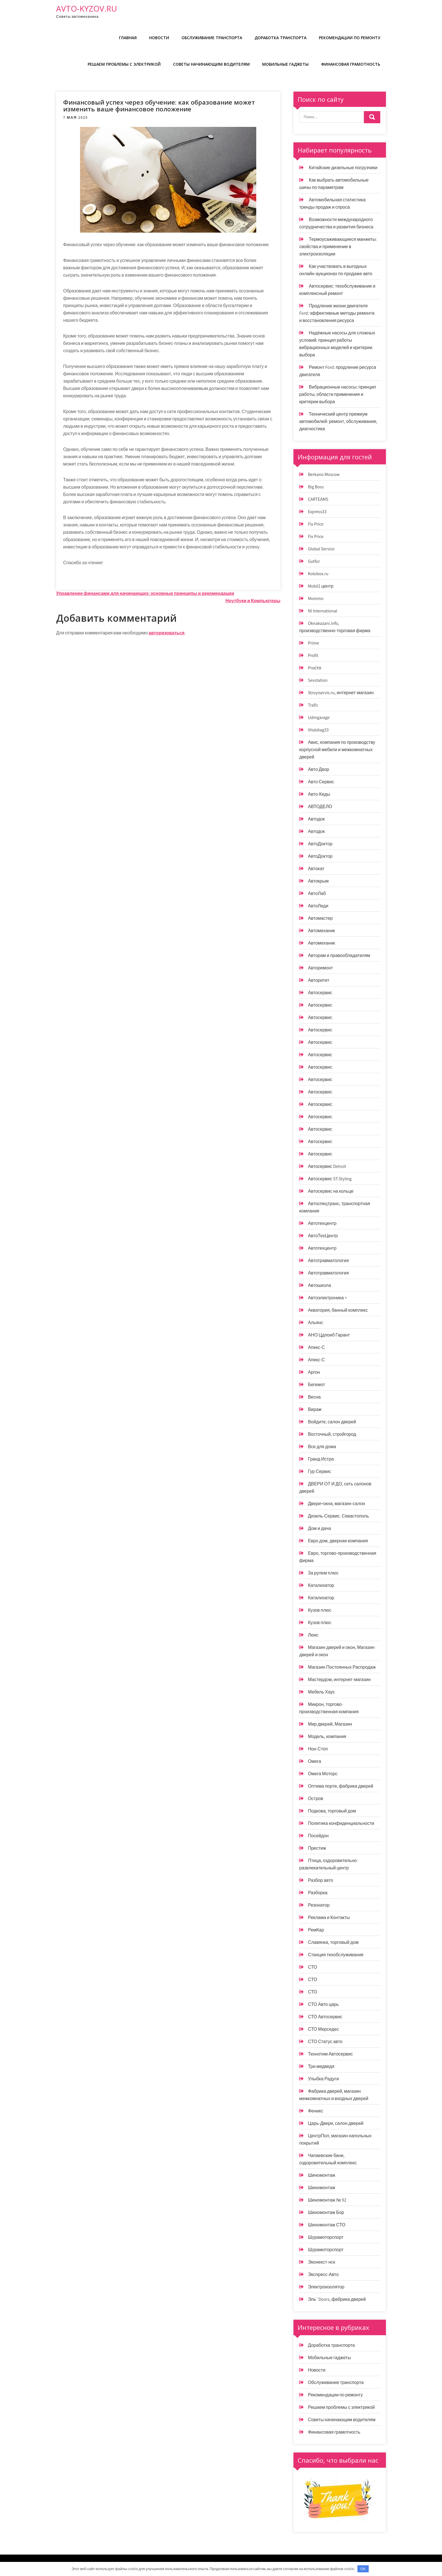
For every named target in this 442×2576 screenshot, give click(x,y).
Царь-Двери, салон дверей (335, 2123)
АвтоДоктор (320, 844)
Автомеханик (321, 931)
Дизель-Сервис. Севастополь (338, 1516)
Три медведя (321, 2066)
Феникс (315, 2111)
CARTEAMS (318, 499)
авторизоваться (166, 633)
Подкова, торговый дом (332, 1811)
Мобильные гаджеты (285, 64)
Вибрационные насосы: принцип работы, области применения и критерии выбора (337, 394)
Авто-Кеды (319, 794)
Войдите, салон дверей (332, 1422)
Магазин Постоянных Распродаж (342, 1667)
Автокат (316, 869)
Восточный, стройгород (332, 1434)
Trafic (313, 705)
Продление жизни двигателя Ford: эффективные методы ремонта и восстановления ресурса (336, 313)
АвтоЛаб (317, 893)
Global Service (321, 549)
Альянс (315, 1323)
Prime (313, 643)
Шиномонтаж (321, 2175)
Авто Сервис (321, 782)
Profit (313, 655)
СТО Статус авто (325, 2042)
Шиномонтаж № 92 (327, 2200)
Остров (315, 1798)
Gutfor (314, 561)
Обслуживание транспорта (212, 37)
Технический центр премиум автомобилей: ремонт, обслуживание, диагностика (338, 421)
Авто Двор (318, 769)
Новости (159, 37)
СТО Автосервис (325, 2017)
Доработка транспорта (280, 37)
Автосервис (320, 993)
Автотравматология (328, 1260)
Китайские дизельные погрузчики (343, 168)
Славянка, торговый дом (333, 1942)
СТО (312, 1967)
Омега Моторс (322, 1774)
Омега (314, 1761)
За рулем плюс (323, 1573)
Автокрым (318, 881)
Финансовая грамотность (350, 64)
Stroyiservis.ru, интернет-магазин (341, 693)
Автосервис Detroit (327, 1166)
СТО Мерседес (323, 2029)
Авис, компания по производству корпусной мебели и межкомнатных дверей (337, 749)
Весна (314, 1397)
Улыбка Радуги (323, 2079)
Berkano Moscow (324, 474)
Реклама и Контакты (329, 1917)
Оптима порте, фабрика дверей (340, 1786)
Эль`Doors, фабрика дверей (337, 2299)
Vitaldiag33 (318, 730)
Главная (128, 37)
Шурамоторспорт (325, 2237)
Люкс (313, 1635)
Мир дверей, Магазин (330, 1724)
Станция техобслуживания (335, 1955)
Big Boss (316, 487)
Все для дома (322, 1447)
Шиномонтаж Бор (326, 2212)
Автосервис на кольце (330, 1191)
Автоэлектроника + (327, 1298)
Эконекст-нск (321, 2262)
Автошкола (319, 1285)
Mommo (315, 598)
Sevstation (318, 680)
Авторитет (318, 980)
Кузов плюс (319, 1610)
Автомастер (320, 918)
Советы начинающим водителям (211, 64)
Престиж (317, 1848)
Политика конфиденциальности (341, 1823)
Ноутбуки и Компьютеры (253, 601)
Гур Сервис (319, 1471)
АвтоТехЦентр (323, 1236)
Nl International (322, 611)
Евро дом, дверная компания (338, 1541)
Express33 (317, 512)
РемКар (316, 1930)
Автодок (316, 819)
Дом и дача (319, 1528)
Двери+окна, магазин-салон (336, 1504)
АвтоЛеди (318, 906)
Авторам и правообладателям (339, 955)
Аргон (314, 1372)
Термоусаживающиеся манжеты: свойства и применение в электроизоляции (338, 246)
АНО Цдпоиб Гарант (329, 1335)
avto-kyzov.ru (86, 8)
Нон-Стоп (318, 1749)
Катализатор (321, 1585)
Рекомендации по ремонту (349, 37)
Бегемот (316, 1385)
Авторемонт (320, 968)
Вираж (314, 1409)
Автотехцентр (322, 1223)
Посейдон (318, 1836)
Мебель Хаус (321, 1692)
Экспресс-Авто (323, 2274)
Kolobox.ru (318, 574)
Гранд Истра (321, 1459)
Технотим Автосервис (330, 2054)
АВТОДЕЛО (320, 807)
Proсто (314, 668)
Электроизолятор (326, 2287)
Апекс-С (316, 1347)
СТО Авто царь (323, 2004)
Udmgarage (319, 717)
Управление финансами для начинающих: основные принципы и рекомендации (145, 593)
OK (363, 2569)
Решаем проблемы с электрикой (124, 64)
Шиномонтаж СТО (326, 2225)
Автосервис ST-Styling (330, 1179)
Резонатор (319, 1905)
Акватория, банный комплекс (338, 1310)
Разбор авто (320, 1880)
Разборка (317, 1893)
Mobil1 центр (320, 586)
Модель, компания (327, 1736)
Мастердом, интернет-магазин (339, 1679)
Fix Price (315, 524)
